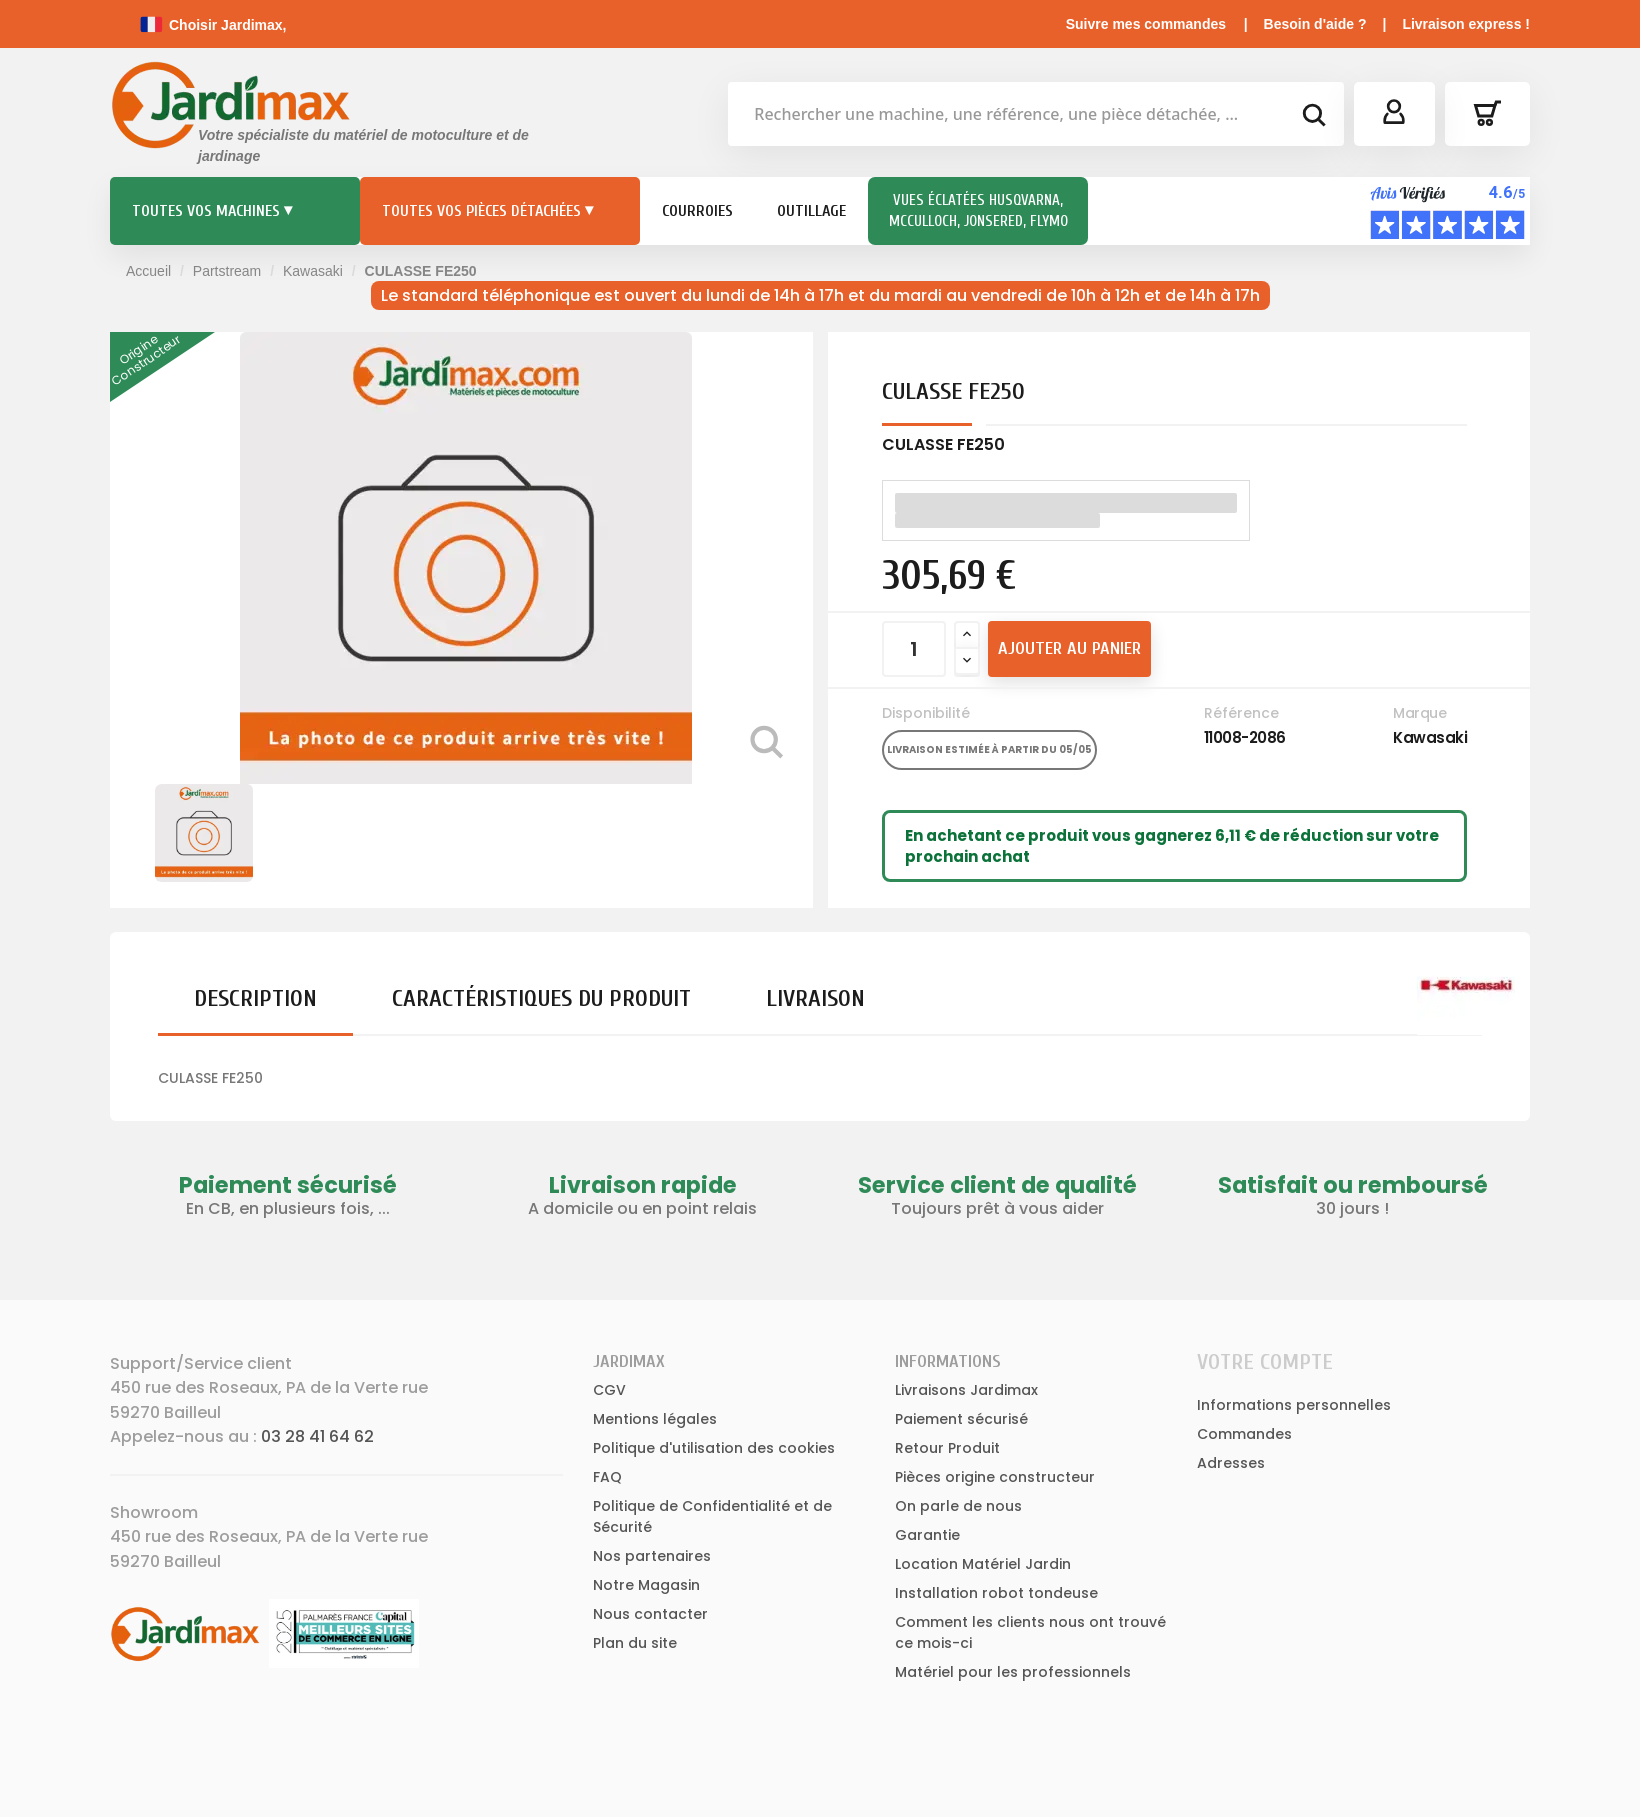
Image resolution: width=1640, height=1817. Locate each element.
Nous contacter (650, 1614)
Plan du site (635, 1643)
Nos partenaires (652, 1556)
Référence (1241, 713)
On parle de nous (958, 1506)
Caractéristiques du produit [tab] (541, 998)
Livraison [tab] (815, 998)
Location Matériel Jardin (983, 1564)
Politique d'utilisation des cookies (714, 1448)
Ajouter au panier (1069, 648)
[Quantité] (914, 649)
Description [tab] (255, 998)
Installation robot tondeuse (996, 1593)
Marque (1419, 713)
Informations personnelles (1294, 1405)
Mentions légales (655, 1419)
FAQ (607, 1477)
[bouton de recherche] (1313, 118)
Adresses (1231, 1463)
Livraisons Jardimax (966, 1390)
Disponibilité (926, 713)
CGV (609, 1390)
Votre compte (1265, 1362)
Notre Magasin (646, 1585)
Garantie (927, 1535)
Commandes (1244, 1434)
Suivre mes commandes (1146, 24)
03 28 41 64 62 (317, 1436)
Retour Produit (947, 1448)
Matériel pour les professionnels (1013, 1672)
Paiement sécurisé (961, 1419)
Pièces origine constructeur (995, 1477)
